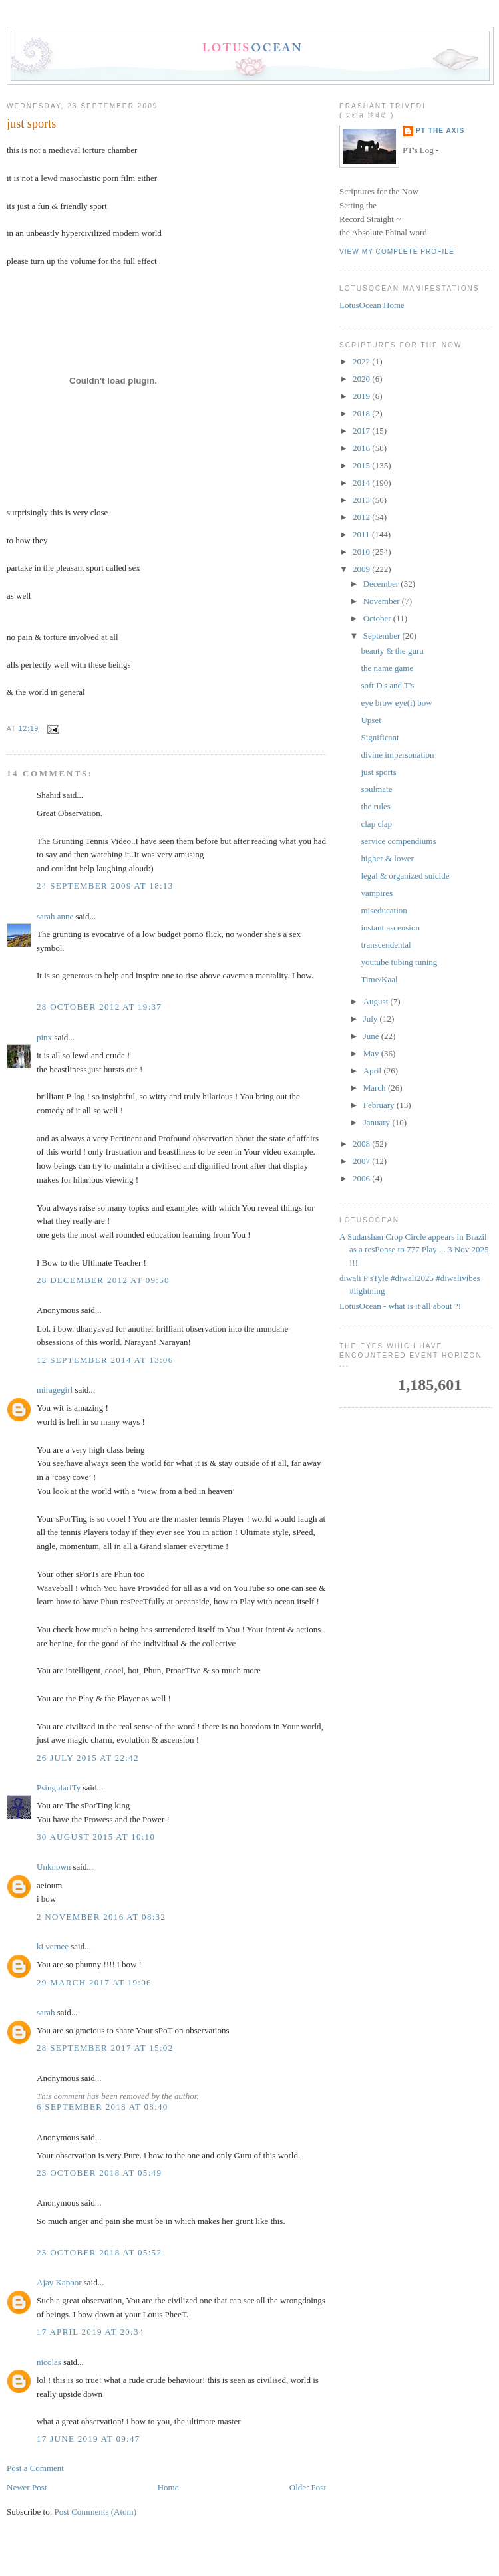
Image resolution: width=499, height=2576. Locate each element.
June (372, 1036)
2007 (362, 1161)
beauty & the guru (392, 651)
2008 (362, 1144)
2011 (362, 534)
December (382, 584)
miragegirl (55, 1390)
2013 (362, 500)
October (378, 618)
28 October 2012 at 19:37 (99, 1007)
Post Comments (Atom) (96, 2512)
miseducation (384, 910)
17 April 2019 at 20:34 (90, 2332)
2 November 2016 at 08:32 (101, 1917)
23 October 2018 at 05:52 (99, 2252)
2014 (362, 483)
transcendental (386, 945)
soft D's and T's (387, 685)
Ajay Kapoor (59, 2282)
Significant (380, 737)
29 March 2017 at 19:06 (94, 1982)
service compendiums (398, 841)
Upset (371, 720)
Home (168, 2487)
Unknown (54, 1867)
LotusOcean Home (372, 305)
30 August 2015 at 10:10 (96, 1837)
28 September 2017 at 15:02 (105, 2048)
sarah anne (55, 916)
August (377, 1001)
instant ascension (390, 927)
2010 (362, 552)
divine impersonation (397, 755)
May (372, 1053)
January (378, 1122)
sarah (46, 2012)
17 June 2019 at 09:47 (88, 2439)
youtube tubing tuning (399, 962)
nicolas (49, 2362)
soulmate (376, 789)
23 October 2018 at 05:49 (99, 2173)
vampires (377, 893)
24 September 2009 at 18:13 (105, 886)
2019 (362, 396)
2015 (362, 465)
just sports (31, 123)
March (375, 1088)
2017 (362, 431)
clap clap (376, 824)
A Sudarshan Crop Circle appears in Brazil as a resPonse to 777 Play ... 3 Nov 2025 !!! (413, 1250)
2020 (362, 379)
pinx (44, 1037)
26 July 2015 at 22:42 (88, 1758)
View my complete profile (396, 251)
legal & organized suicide (405, 876)
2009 (362, 569)
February (380, 1105)
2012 (362, 517)
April (373, 1070)
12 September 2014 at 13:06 (105, 1360)
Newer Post (27, 2487)
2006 (362, 1178)
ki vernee (53, 1946)
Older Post (307, 2487)
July (371, 1019)
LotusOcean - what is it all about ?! (400, 1306)
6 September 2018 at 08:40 (102, 2107)
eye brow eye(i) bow (396, 703)
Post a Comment (35, 2468)
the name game (387, 668)
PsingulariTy (59, 1787)
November (382, 601)
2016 (362, 448)
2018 (362, 413)
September (383, 636)
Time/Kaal (379, 979)
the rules (375, 806)
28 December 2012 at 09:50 (103, 1280)
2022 (362, 361)
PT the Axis (440, 130)
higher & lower (387, 858)
